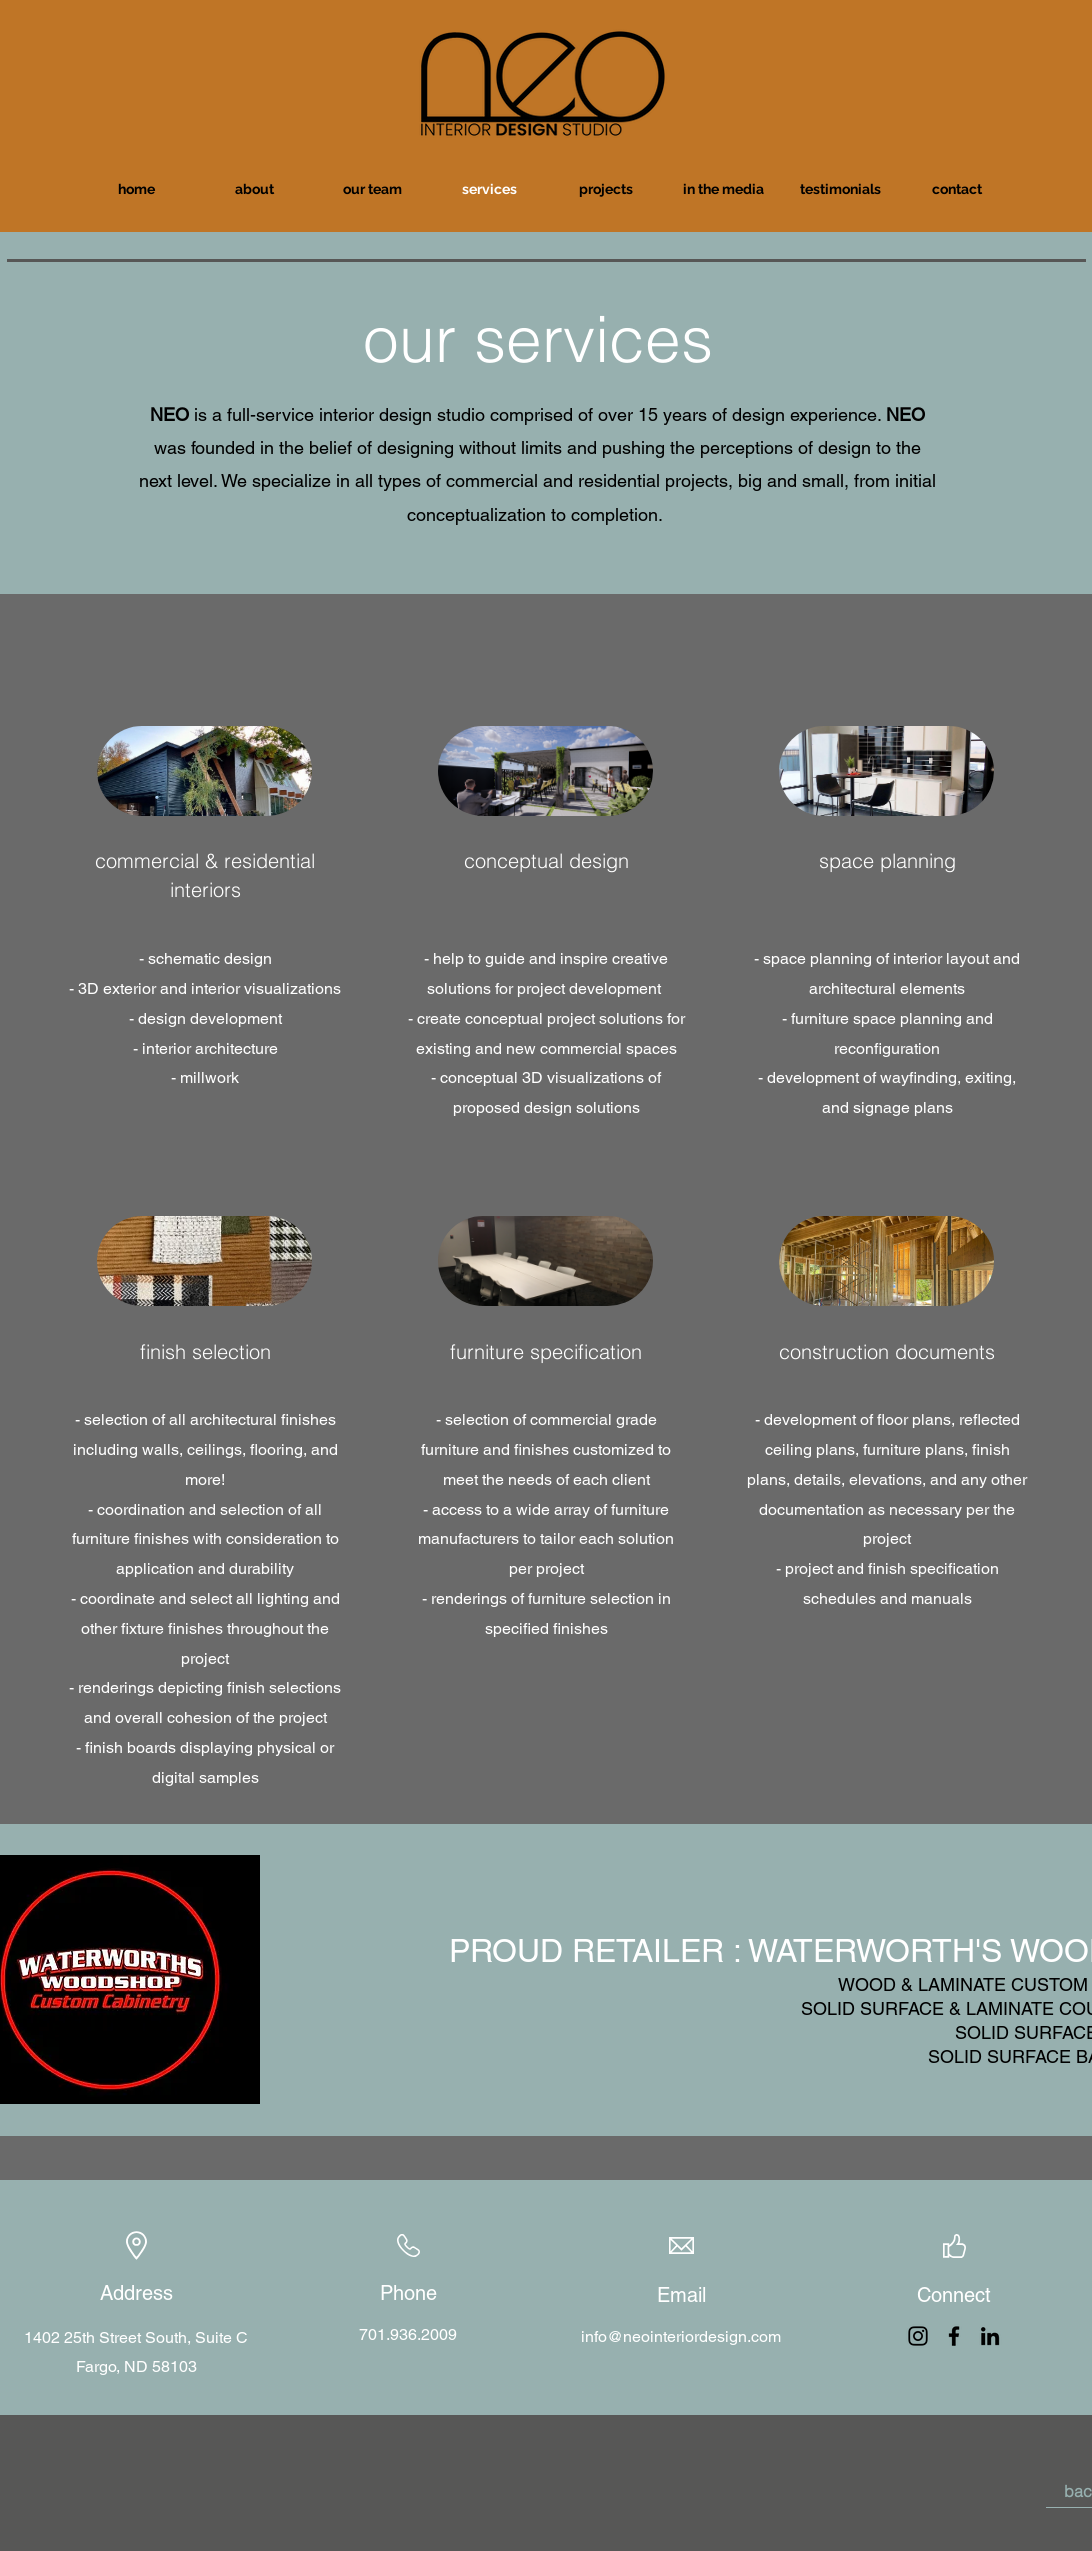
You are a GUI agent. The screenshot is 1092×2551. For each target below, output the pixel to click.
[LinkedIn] (990, 2336)
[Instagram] (918, 2336)
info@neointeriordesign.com (681, 2336)
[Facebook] (954, 2336)
